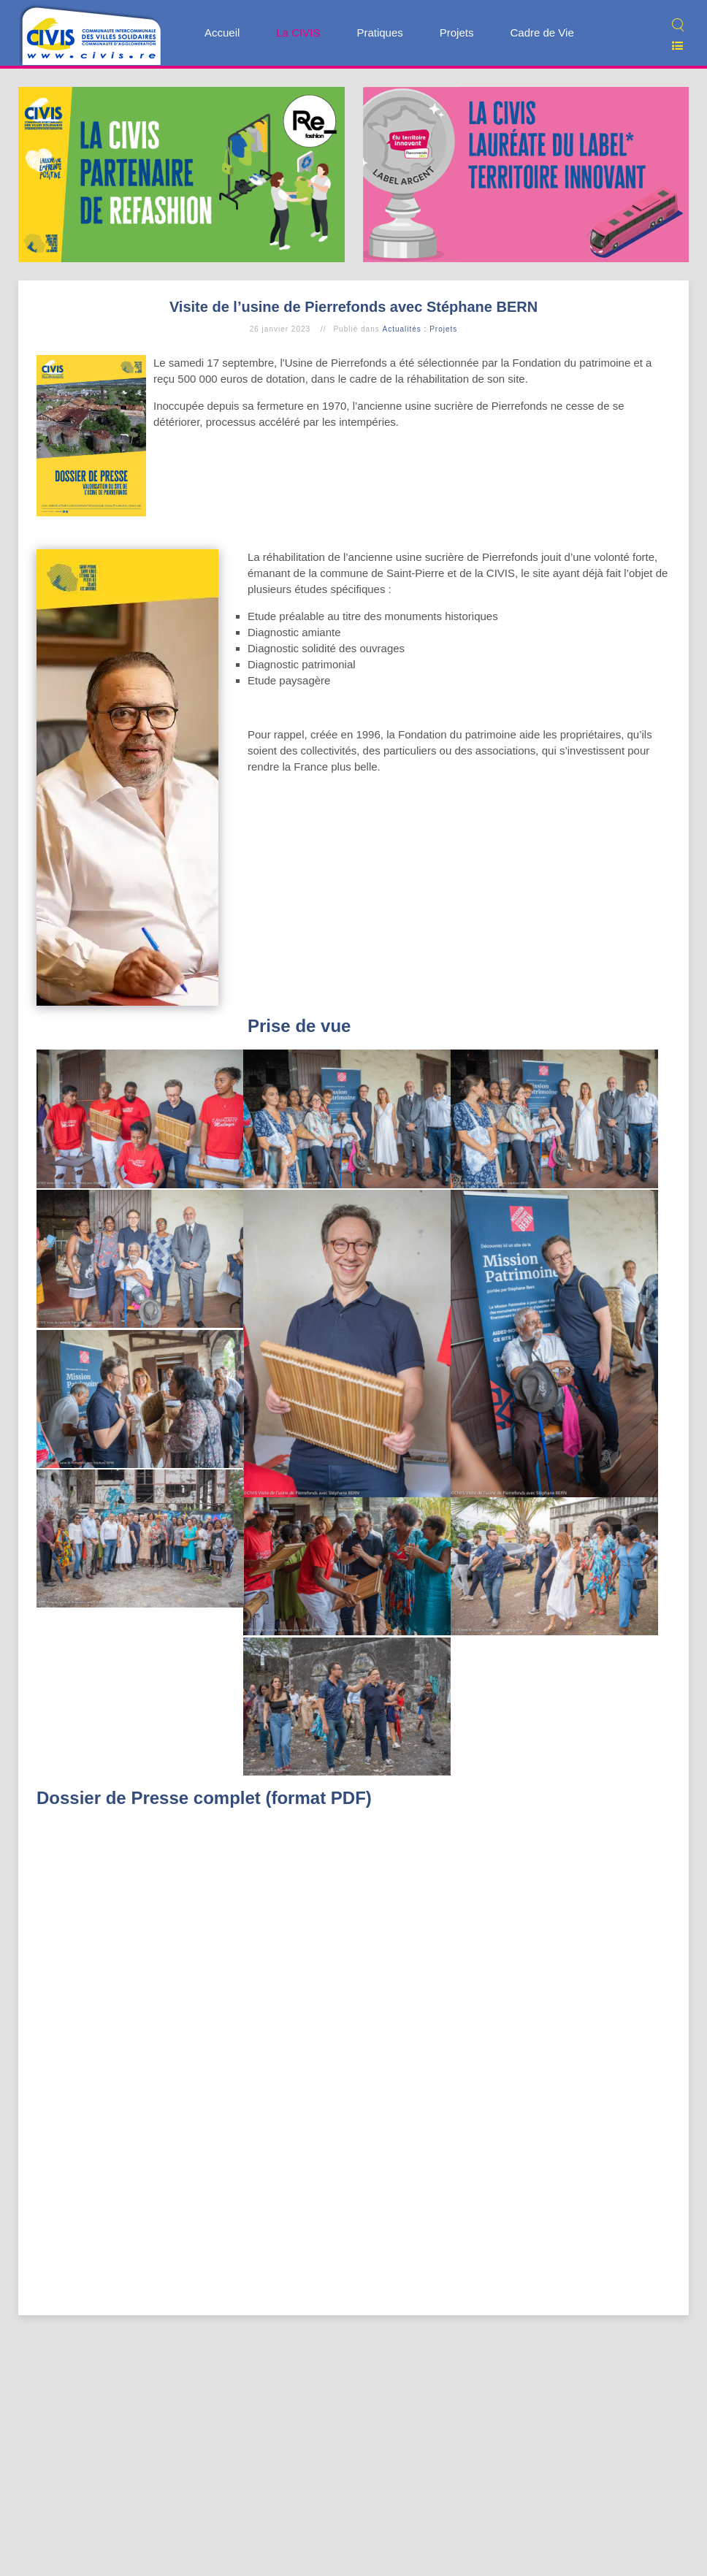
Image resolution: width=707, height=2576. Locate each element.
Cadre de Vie (541, 32)
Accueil (222, 32)
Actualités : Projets (419, 329)
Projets (457, 32)
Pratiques (379, 32)
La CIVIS (298, 32)
